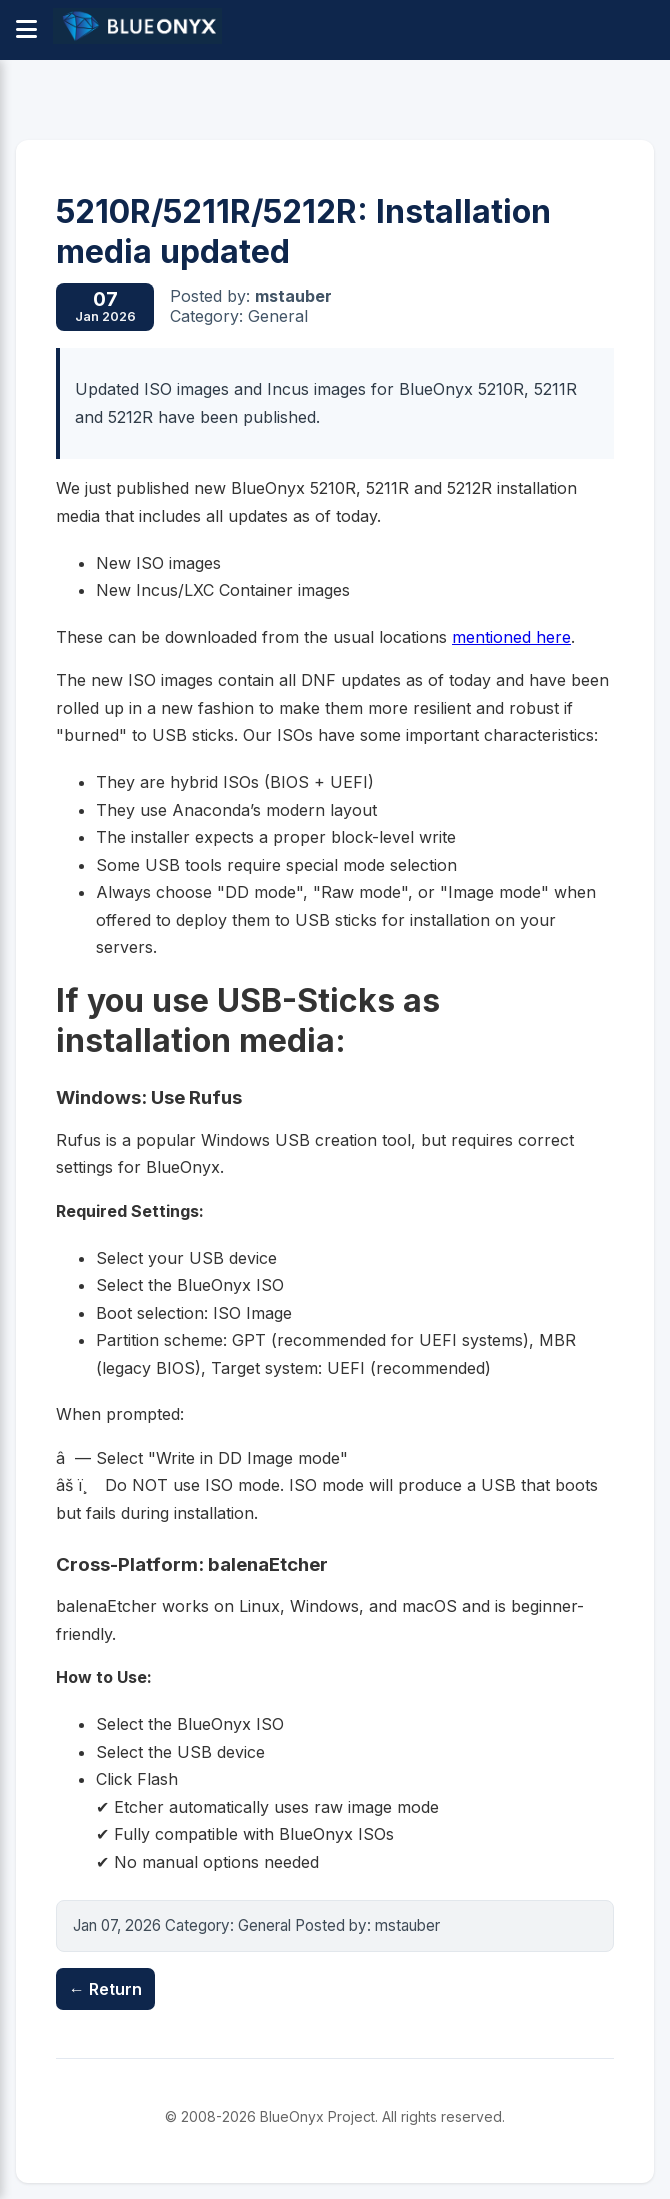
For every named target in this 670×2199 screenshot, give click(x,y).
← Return (105, 1989)
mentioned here (511, 637)
